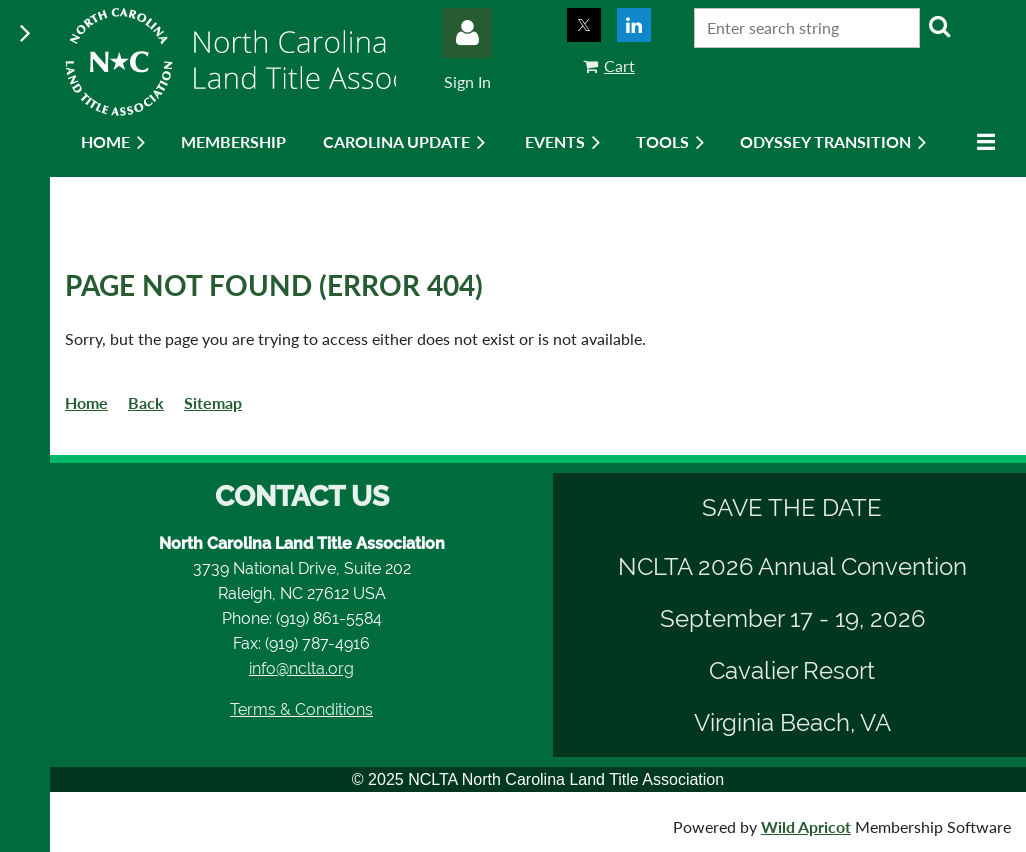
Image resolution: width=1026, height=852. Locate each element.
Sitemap (213, 402)
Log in (467, 33)
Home (86, 402)
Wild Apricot (806, 826)
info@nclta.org (301, 668)
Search (939, 26)
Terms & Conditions (301, 709)
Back (146, 402)
